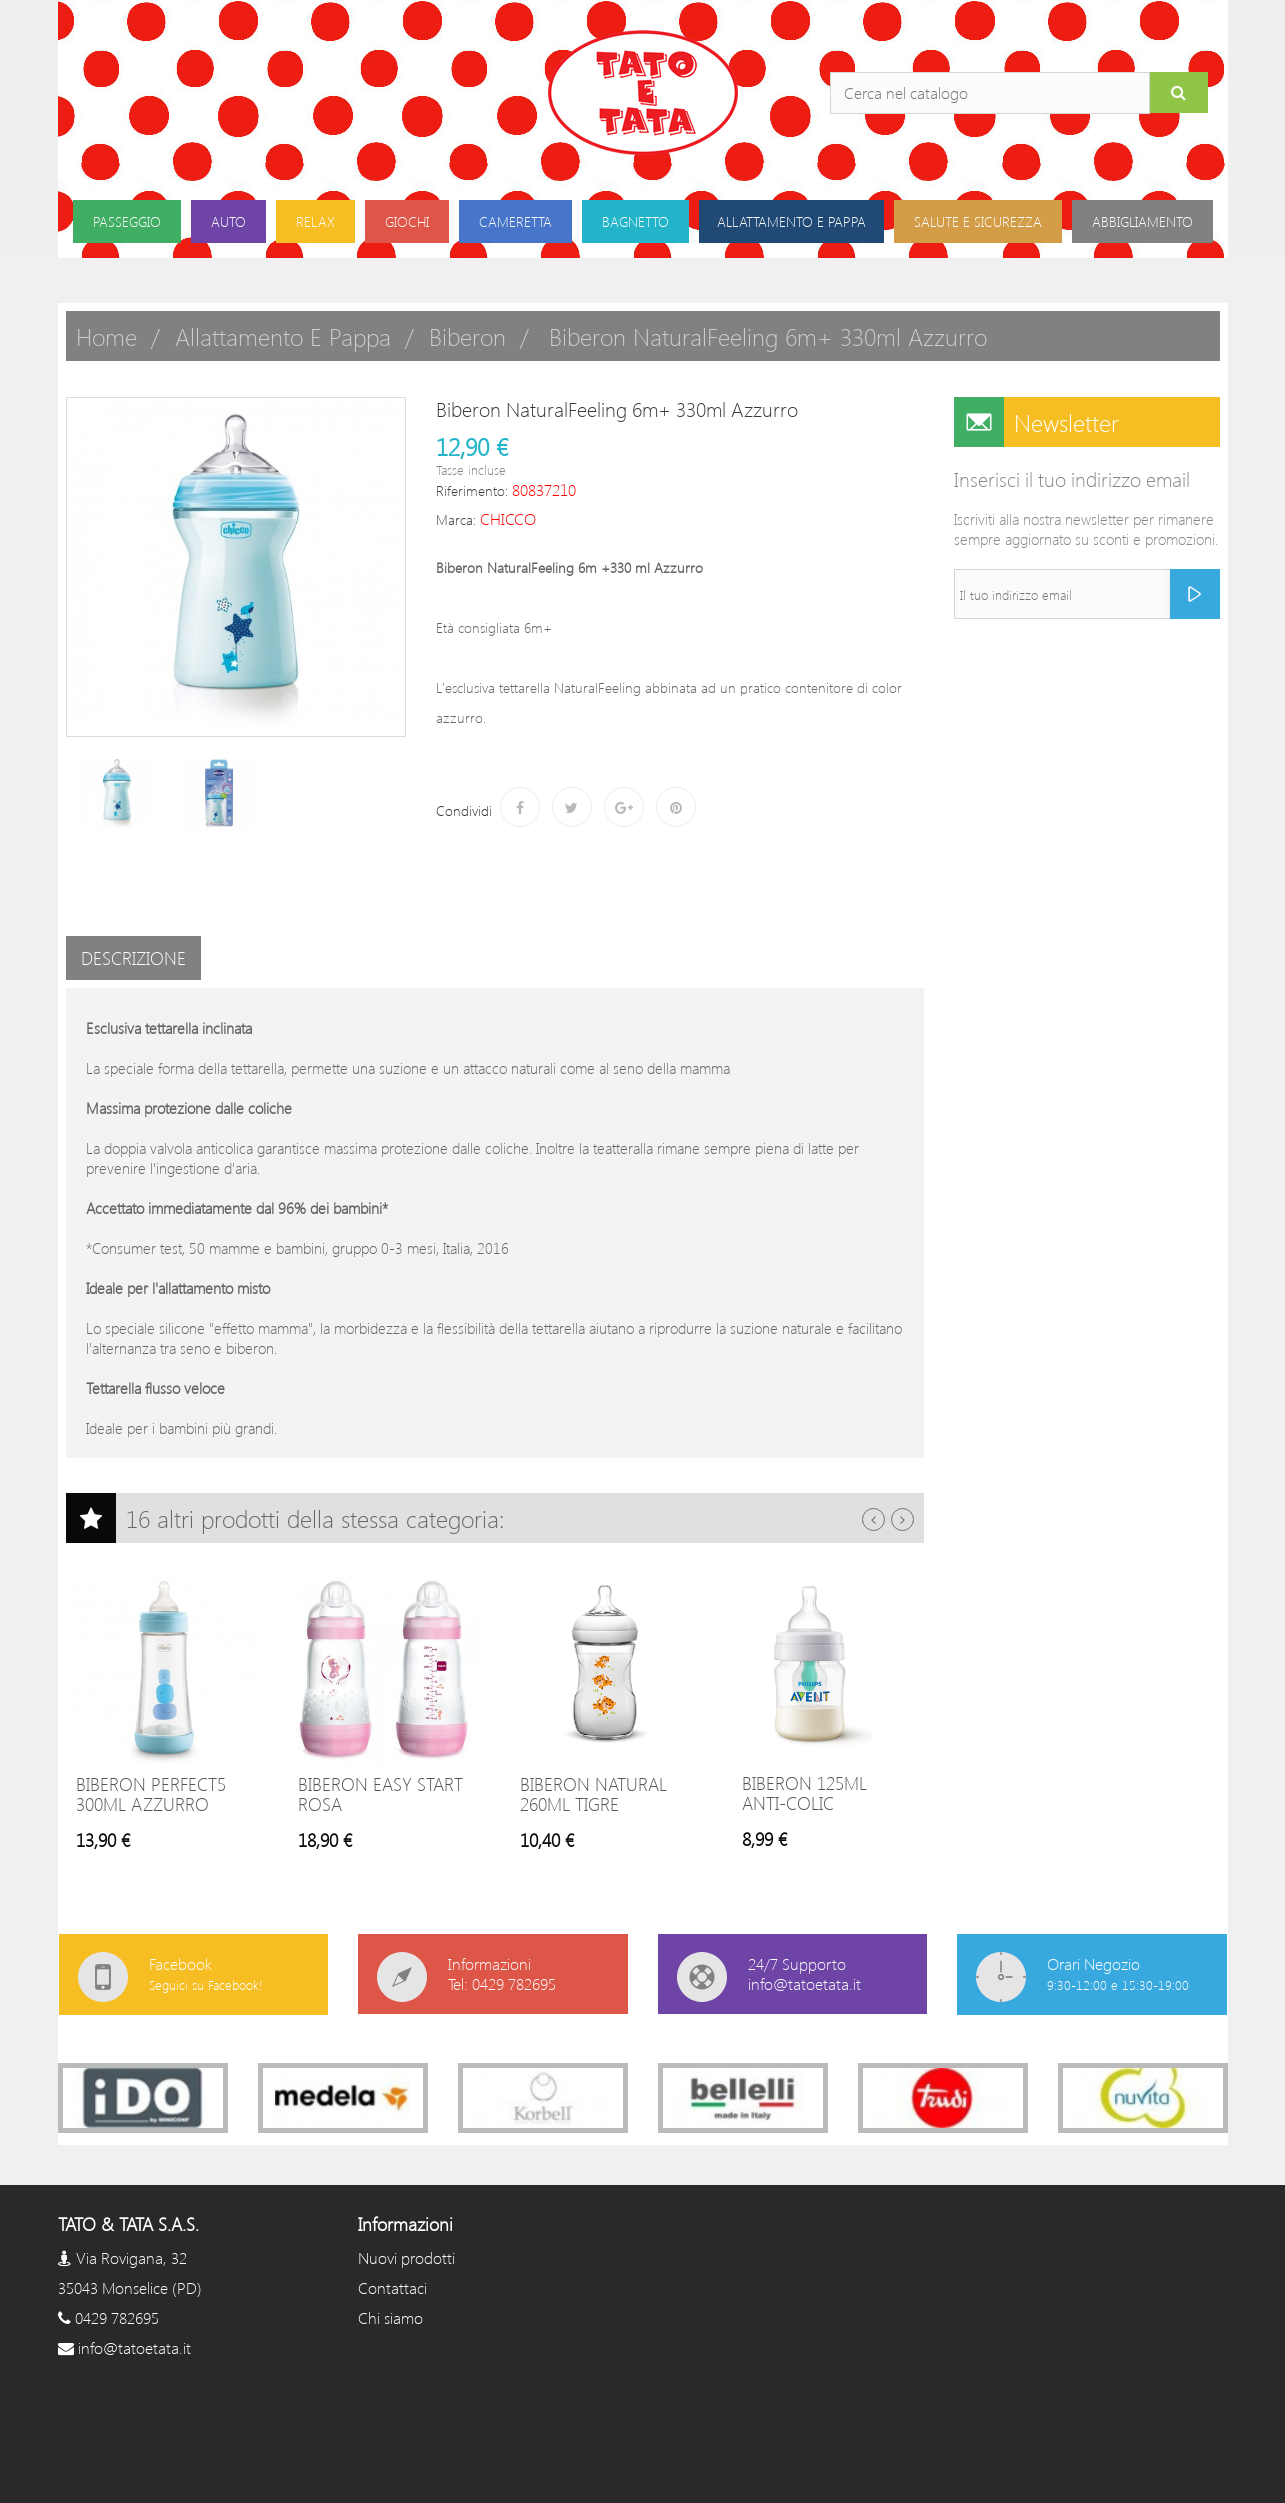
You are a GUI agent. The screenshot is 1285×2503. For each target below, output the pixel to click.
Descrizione (133, 958)
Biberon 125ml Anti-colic (804, 1793)
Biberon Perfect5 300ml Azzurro (151, 1794)
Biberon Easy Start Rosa (380, 1794)
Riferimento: (472, 490)
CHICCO (508, 518)
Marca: (456, 519)
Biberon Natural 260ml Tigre (593, 1794)
